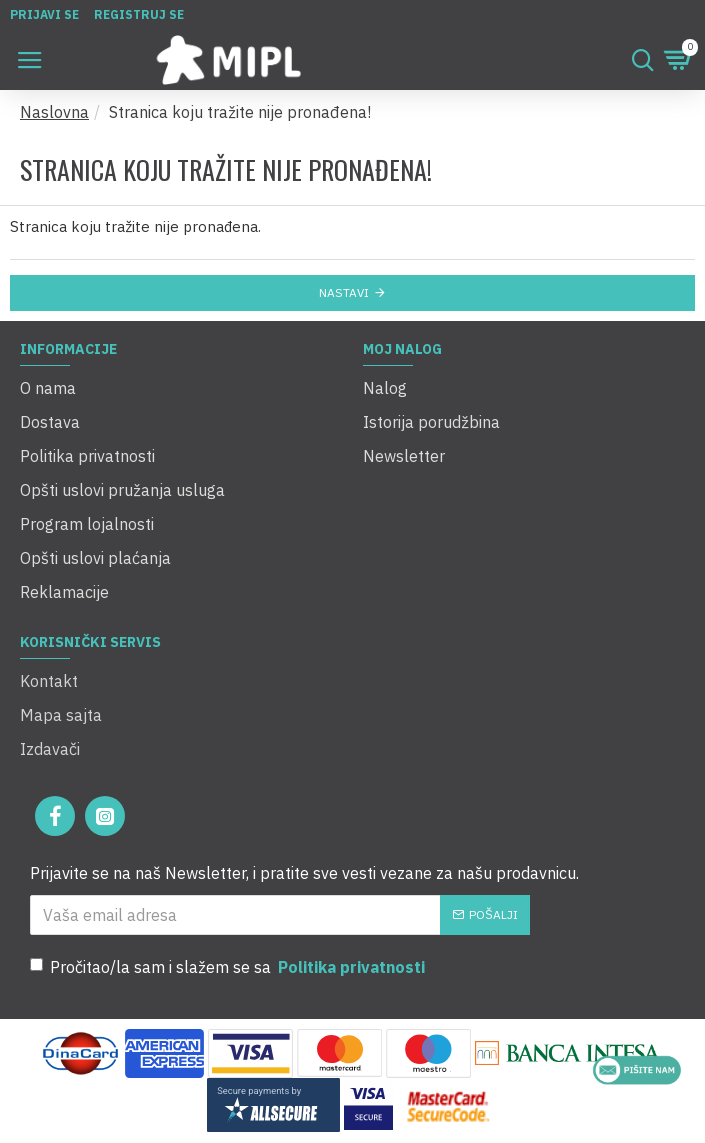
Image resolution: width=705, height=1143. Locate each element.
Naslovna (54, 112)
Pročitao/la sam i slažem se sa (229, 967)
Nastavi (344, 292)
